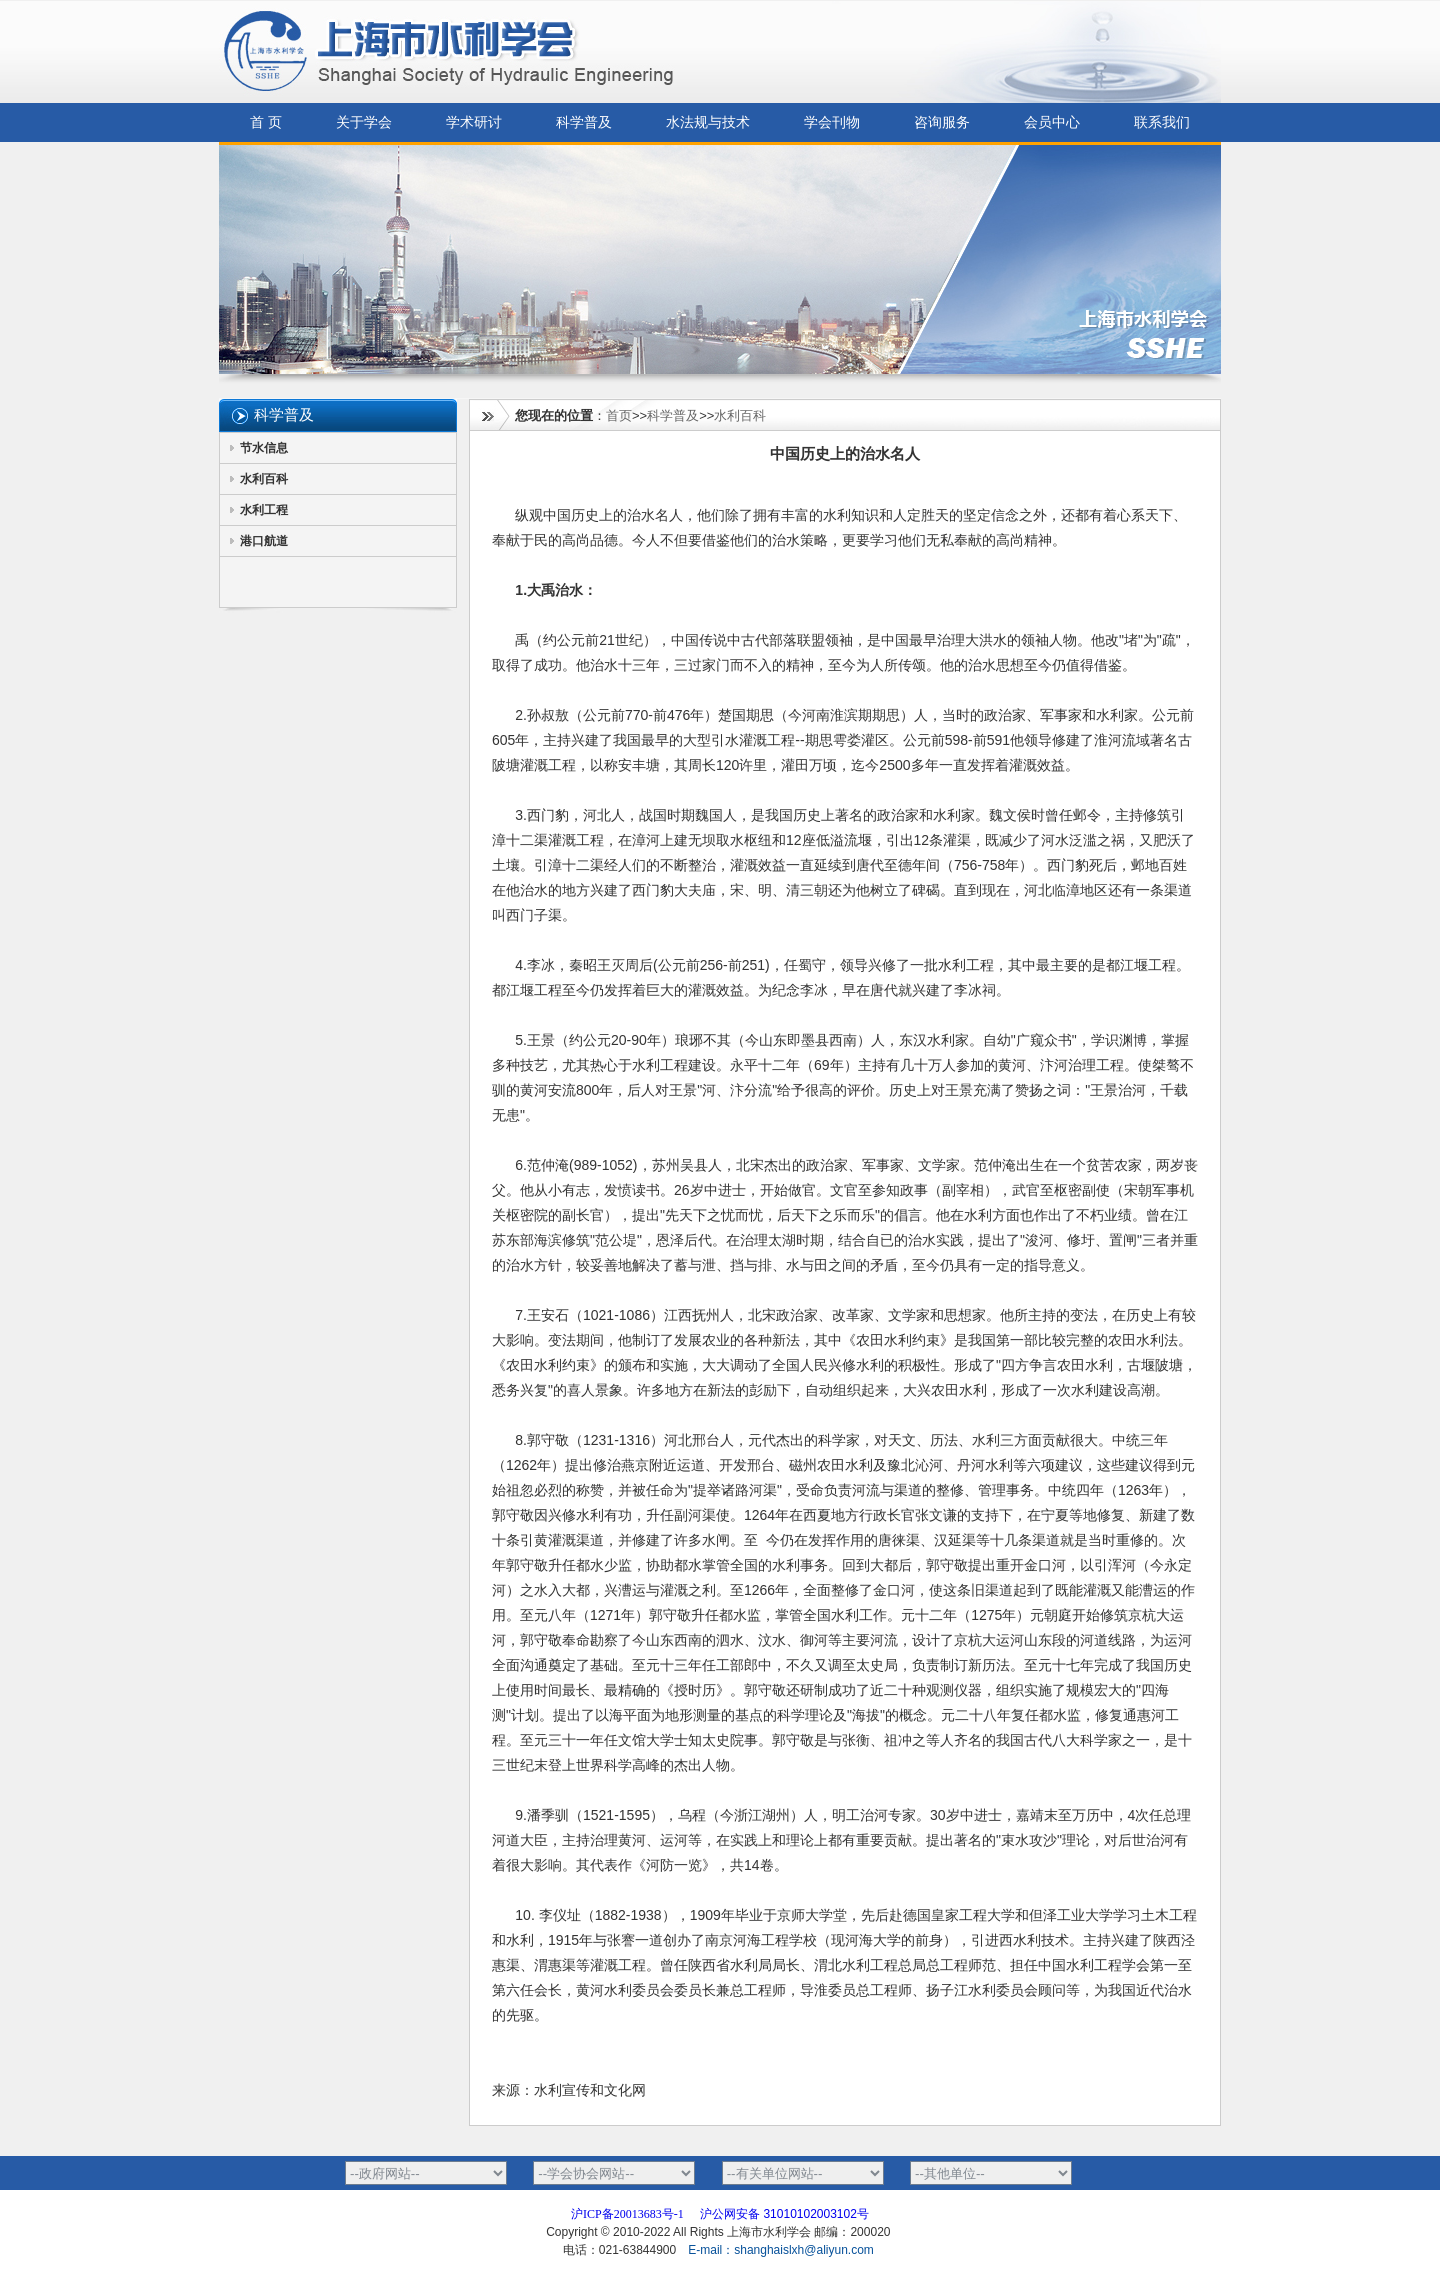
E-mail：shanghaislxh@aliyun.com (782, 2250)
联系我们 (1162, 122)
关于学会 (364, 122)
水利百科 (264, 479)
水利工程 (264, 510)
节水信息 (264, 448)
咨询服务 (942, 122)
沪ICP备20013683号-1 (627, 2214)
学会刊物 (832, 122)
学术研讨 (474, 122)
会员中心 (1052, 122)
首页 (619, 415)
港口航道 (264, 541)
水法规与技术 (708, 122)
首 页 (266, 122)
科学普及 (584, 122)
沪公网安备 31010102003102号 (784, 2214)
